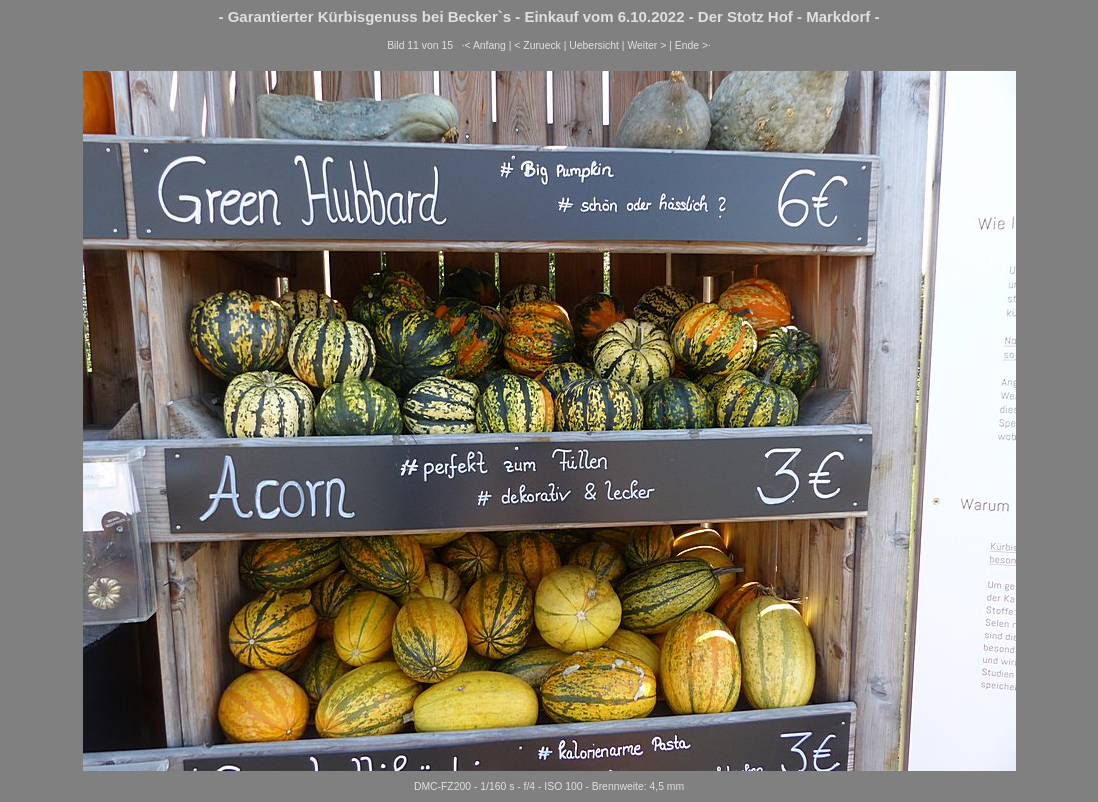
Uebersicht (594, 45)
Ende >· (693, 45)
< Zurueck (537, 45)
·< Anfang (484, 45)
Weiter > (646, 45)
